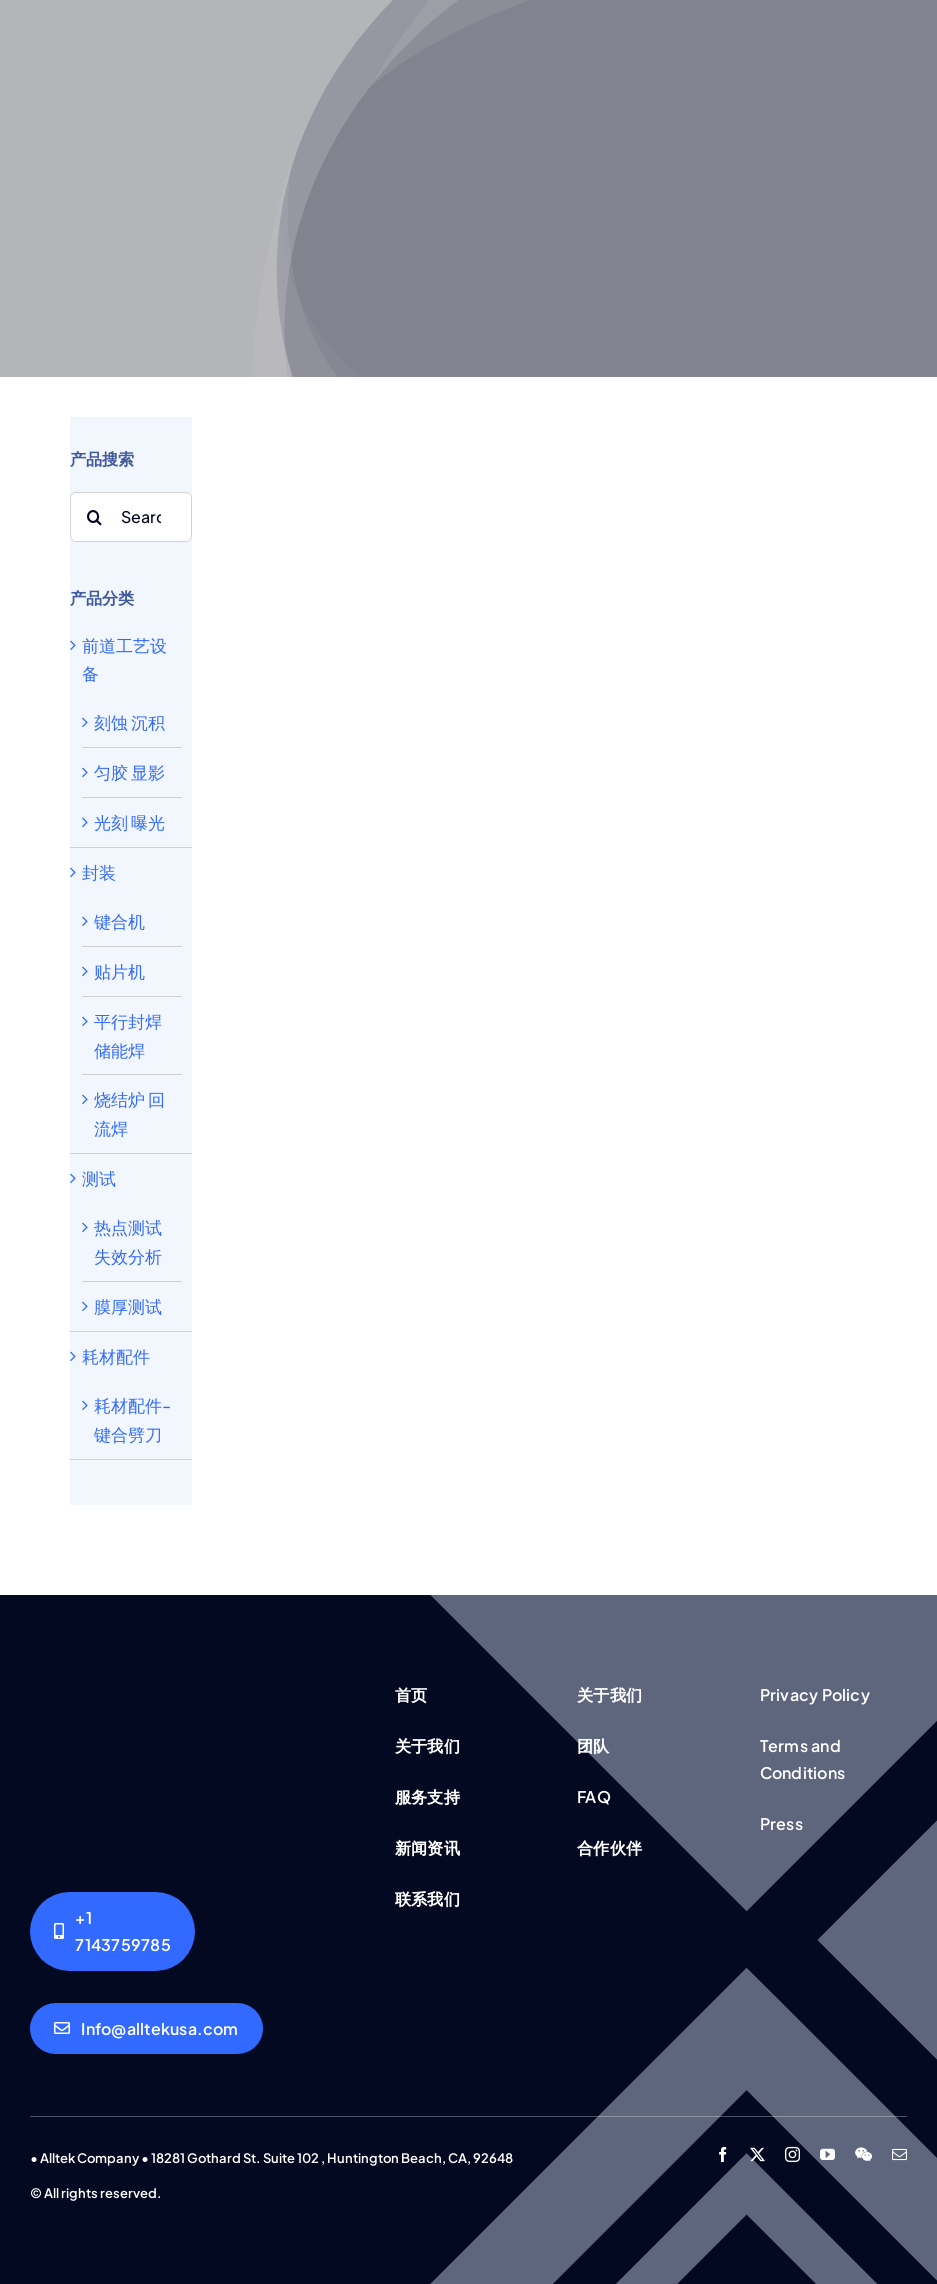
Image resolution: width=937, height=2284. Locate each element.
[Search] (95, 517)
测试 (99, 1178)
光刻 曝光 (129, 822)
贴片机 (119, 971)
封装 (99, 872)
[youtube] (827, 2154)
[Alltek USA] (112, 1931)
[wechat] (863, 2154)
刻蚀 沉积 (129, 722)
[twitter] (757, 2154)
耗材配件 (116, 1356)
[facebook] (722, 2154)
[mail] (899, 2154)
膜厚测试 (128, 1306)
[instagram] (792, 2154)
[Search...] (131, 517)
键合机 (119, 921)
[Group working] (195, 1683)
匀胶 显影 (129, 772)
